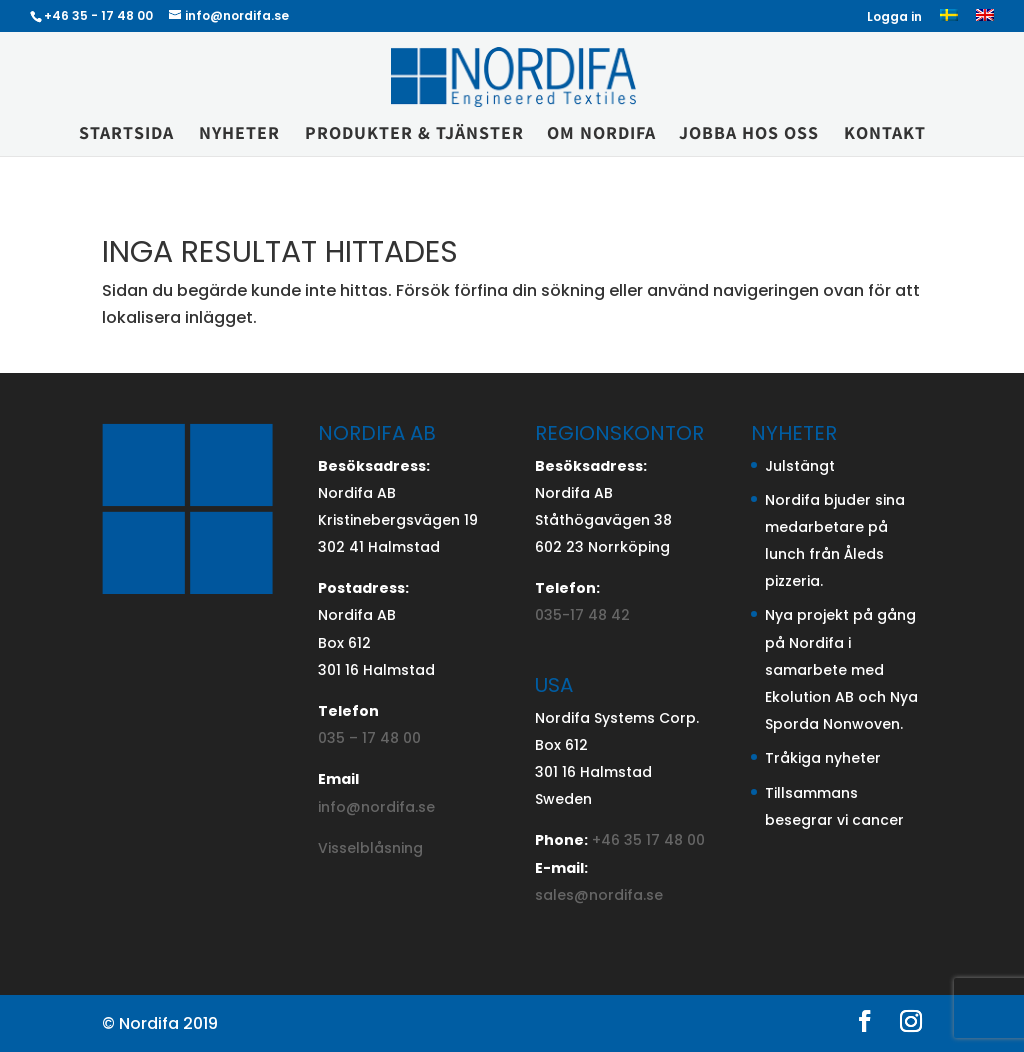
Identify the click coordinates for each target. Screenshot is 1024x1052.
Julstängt (800, 466)
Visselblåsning (370, 848)
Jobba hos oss (749, 135)
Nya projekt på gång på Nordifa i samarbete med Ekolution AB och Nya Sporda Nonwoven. (841, 669)
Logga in (894, 18)
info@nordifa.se (376, 807)
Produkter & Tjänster (414, 135)
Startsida (126, 135)
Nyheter (239, 135)
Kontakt (885, 135)
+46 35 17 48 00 (648, 840)
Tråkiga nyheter (823, 758)
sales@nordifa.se (599, 895)
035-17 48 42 (582, 615)
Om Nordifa (601, 135)
